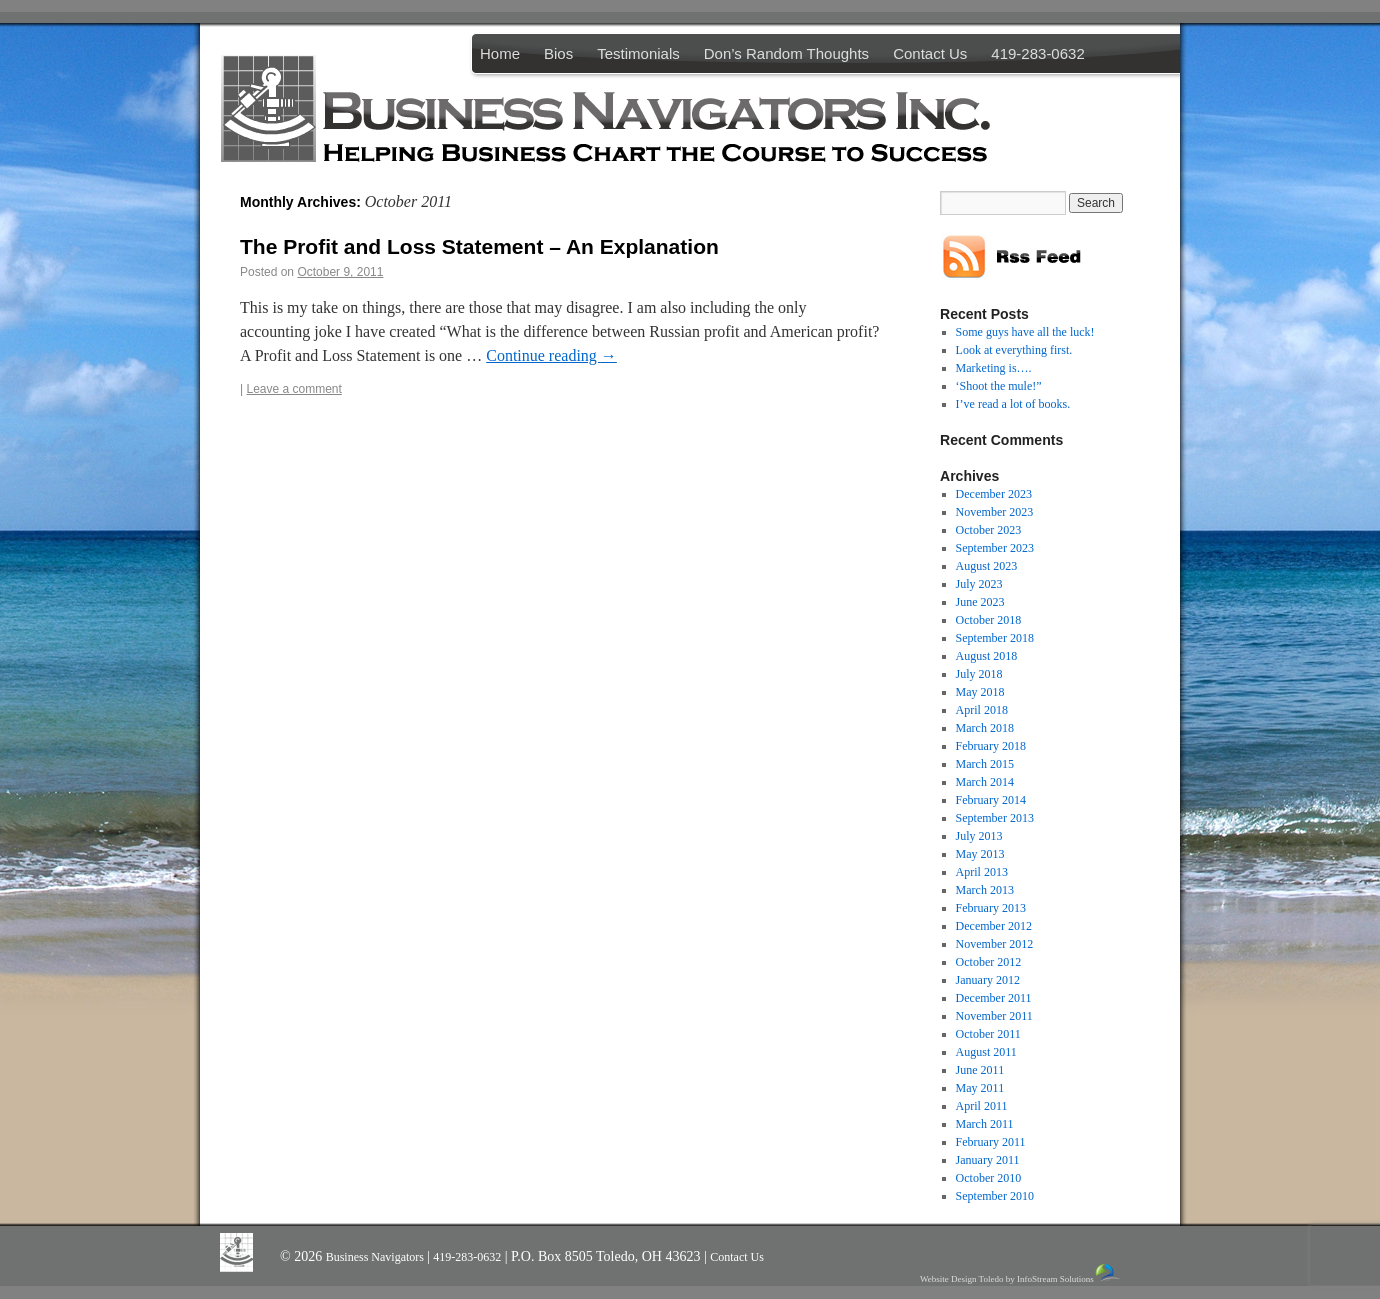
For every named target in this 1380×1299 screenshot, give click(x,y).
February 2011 (991, 1142)
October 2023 (989, 530)
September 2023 (995, 548)
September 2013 (995, 818)
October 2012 (989, 962)
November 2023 (995, 512)
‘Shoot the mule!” (999, 386)
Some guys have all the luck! (1025, 332)
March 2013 (985, 890)
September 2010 (995, 1196)
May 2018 (980, 692)
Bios (558, 53)
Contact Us (930, 53)
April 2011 (982, 1106)
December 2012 (994, 926)
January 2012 (988, 980)
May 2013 (980, 854)
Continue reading (551, 355)
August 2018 (987, 656)
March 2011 (985, 1124)
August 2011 (986, 1052)
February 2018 (991, 746)
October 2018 (989, 620)
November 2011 (994, 1016)
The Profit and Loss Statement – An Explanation (479, 246)
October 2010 (989, 1178)
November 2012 (995, 944)
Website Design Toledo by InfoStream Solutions (1021, 1273)
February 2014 (991, 800)
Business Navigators (376, 1257)
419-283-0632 (1037, 53)
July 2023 (979, 584)
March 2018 (985, 728)
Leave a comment (293, 389)
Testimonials (638, 53)
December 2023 (994, 494)
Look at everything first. (1014, 350)
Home (500, 53)
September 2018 (995, 638)
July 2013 (979, 836)
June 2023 (980, 602)
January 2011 (988, 1160)
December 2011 (994, 998)
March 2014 (985, 782)
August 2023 (987, 566)
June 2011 (980, 1070)
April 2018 (982, 710)
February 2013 (991, 908)
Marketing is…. (994, 368)
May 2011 (980, 1088)
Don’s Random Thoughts (786, 53)
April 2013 (982, 872)
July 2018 (979, 674)
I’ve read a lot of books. (1013, 404)
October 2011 (988, 1034)
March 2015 (985, 764)
